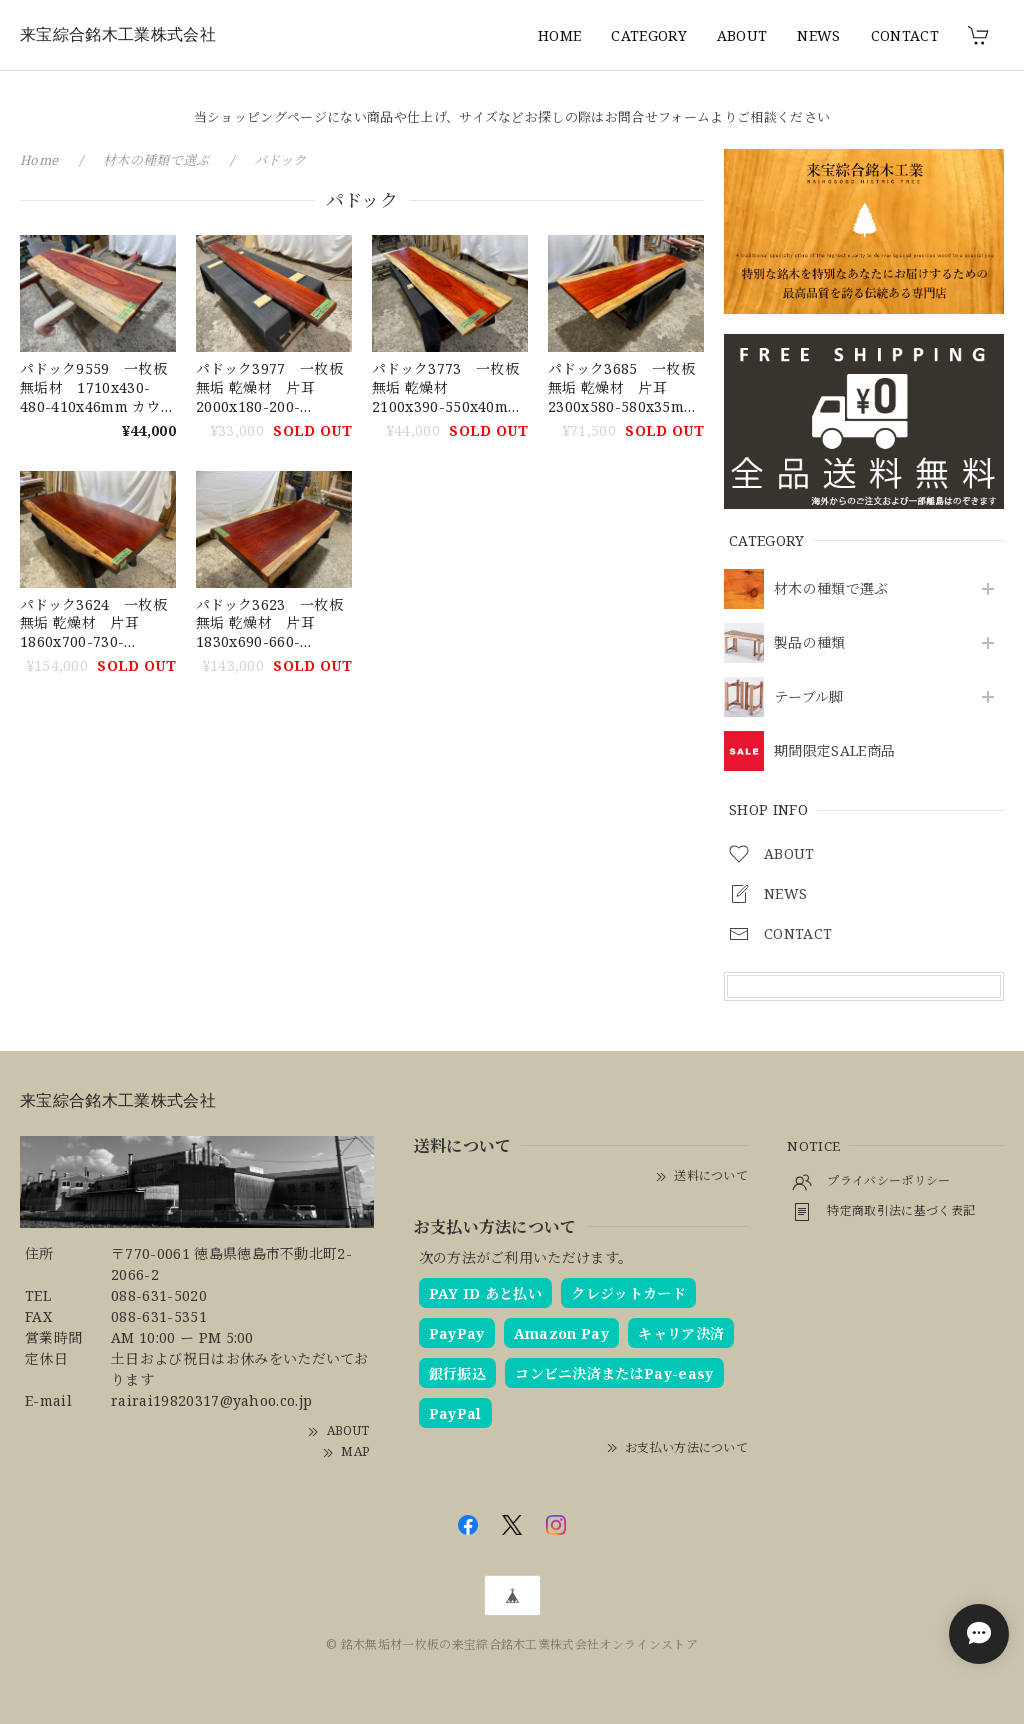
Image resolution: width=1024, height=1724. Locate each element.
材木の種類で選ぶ (831, 589)
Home (39, 160)
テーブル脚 (809, 697)
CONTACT (905, 35)
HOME (559, 35)
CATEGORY (649, 35)
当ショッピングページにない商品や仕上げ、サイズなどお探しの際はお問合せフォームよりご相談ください (512, 117)
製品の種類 (810, 643)
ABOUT (742, 35)
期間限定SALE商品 (834, 751)
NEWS (818, 35)
